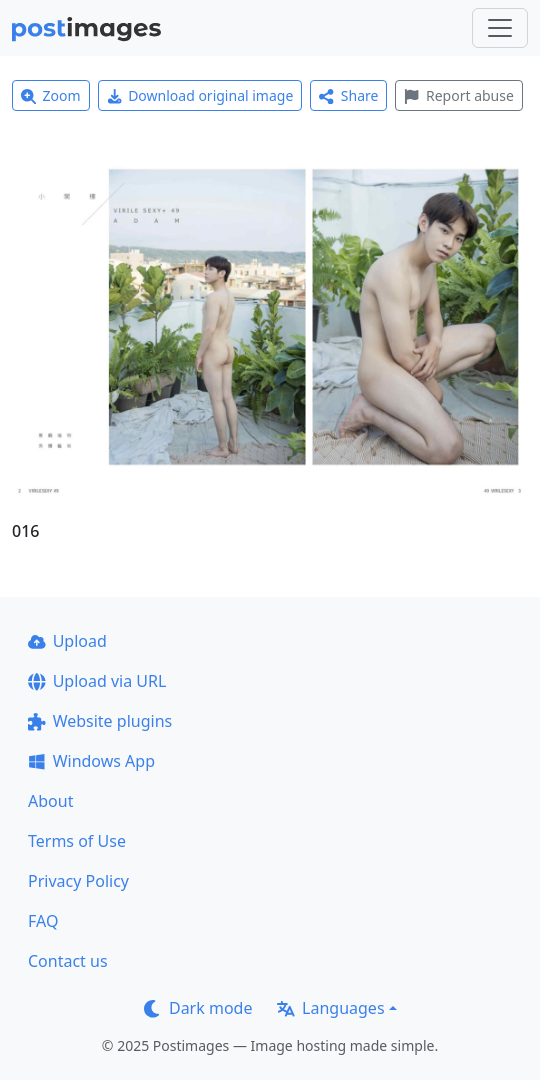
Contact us (68, 961)
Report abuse (458, 95)
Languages (330, 1008)
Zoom (51, 95)
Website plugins (100, 721)
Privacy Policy (78, 881)
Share (348, 95)
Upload (67, 641)
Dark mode (198, 1008)
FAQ (43, 921)
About (50, 801)
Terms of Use (77, 841)
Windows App (91, 761)
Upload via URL (97, 681)
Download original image (200, 95)
